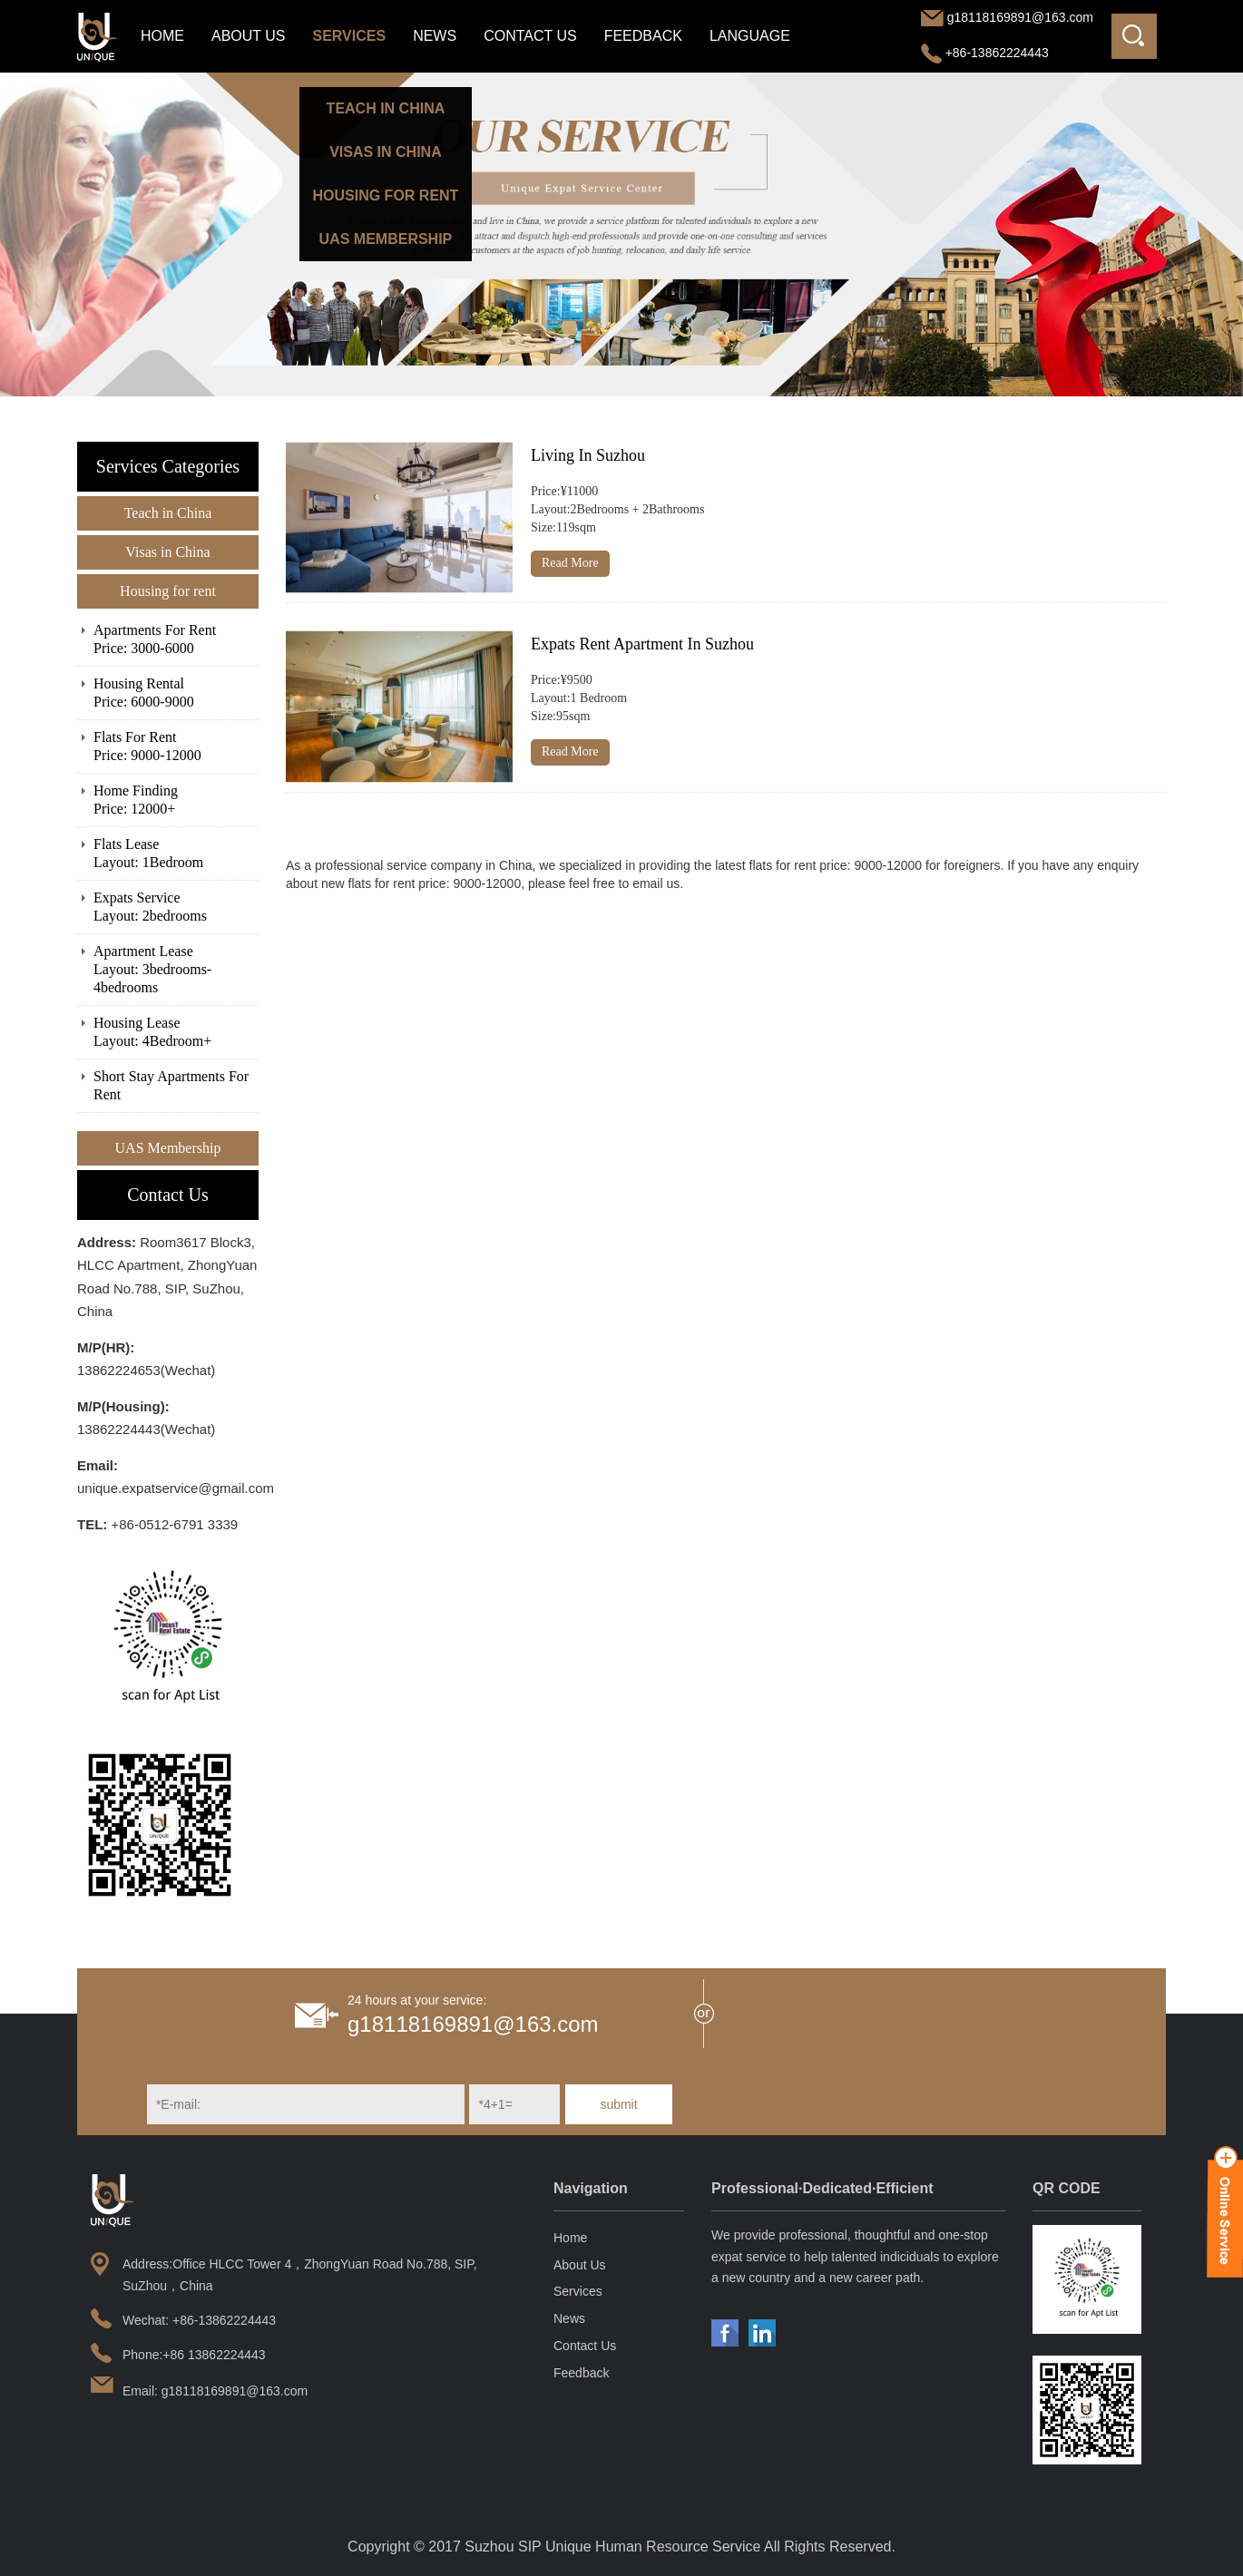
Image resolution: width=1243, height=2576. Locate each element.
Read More (570, 563)
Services (350, 36)
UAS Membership (168, 1148)
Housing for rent (168, 591)
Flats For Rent (176, 747)
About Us (248, 36)
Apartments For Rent (176, 640)
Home (162, 36)
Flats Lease (176, 854)
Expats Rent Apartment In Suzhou (642, 644)
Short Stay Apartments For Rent (171, 1085)
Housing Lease (176, 1032)
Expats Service (176, 907)
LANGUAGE (750, 36)
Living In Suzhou (588, 455)
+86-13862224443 (985, 52)
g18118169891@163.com (1020, 17)
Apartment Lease (176, 970)
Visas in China (167, 552)
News (434, 36)
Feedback (643, 36)
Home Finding (176, 800)
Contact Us (530, 36)
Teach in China (168, 513)
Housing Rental (176, 693)
